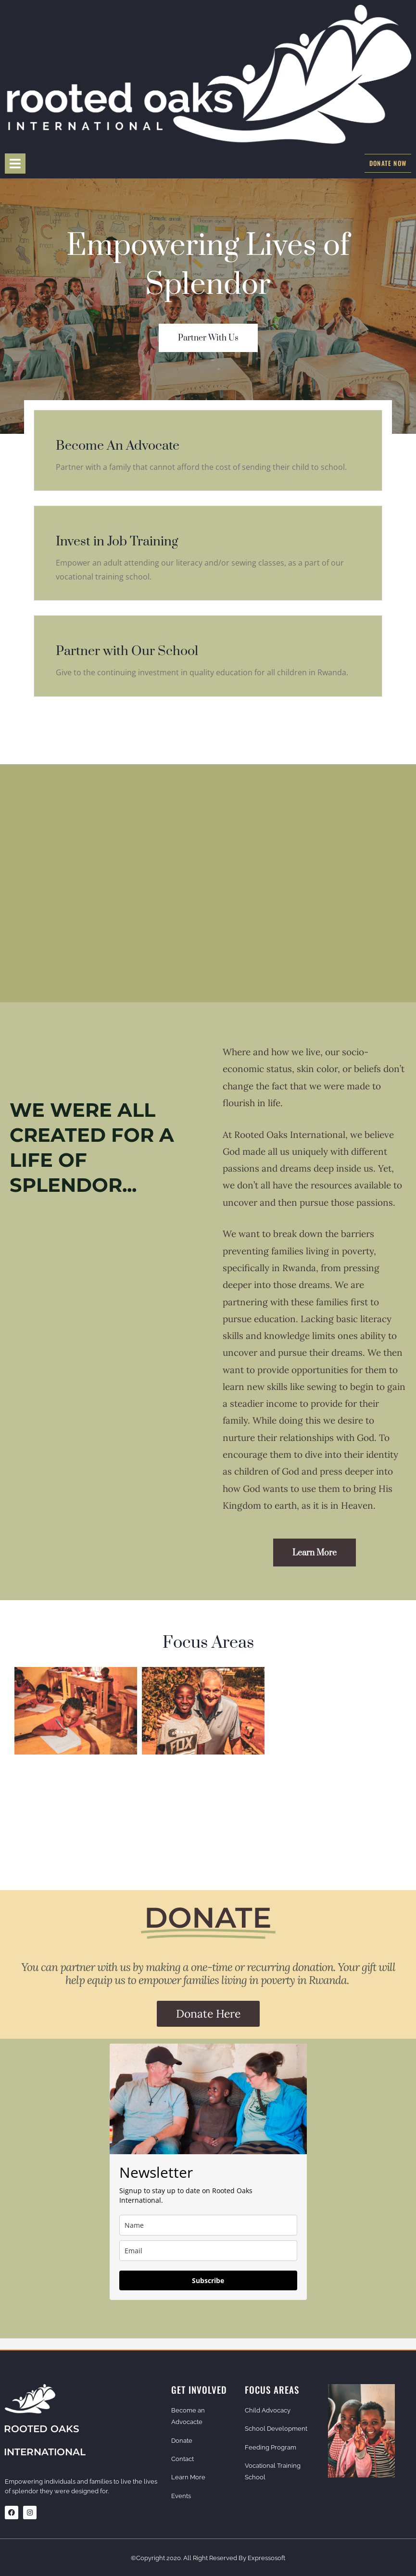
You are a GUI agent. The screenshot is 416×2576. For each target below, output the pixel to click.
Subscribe (208, 2280)
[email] (208, 2250)
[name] (208, 2225)
